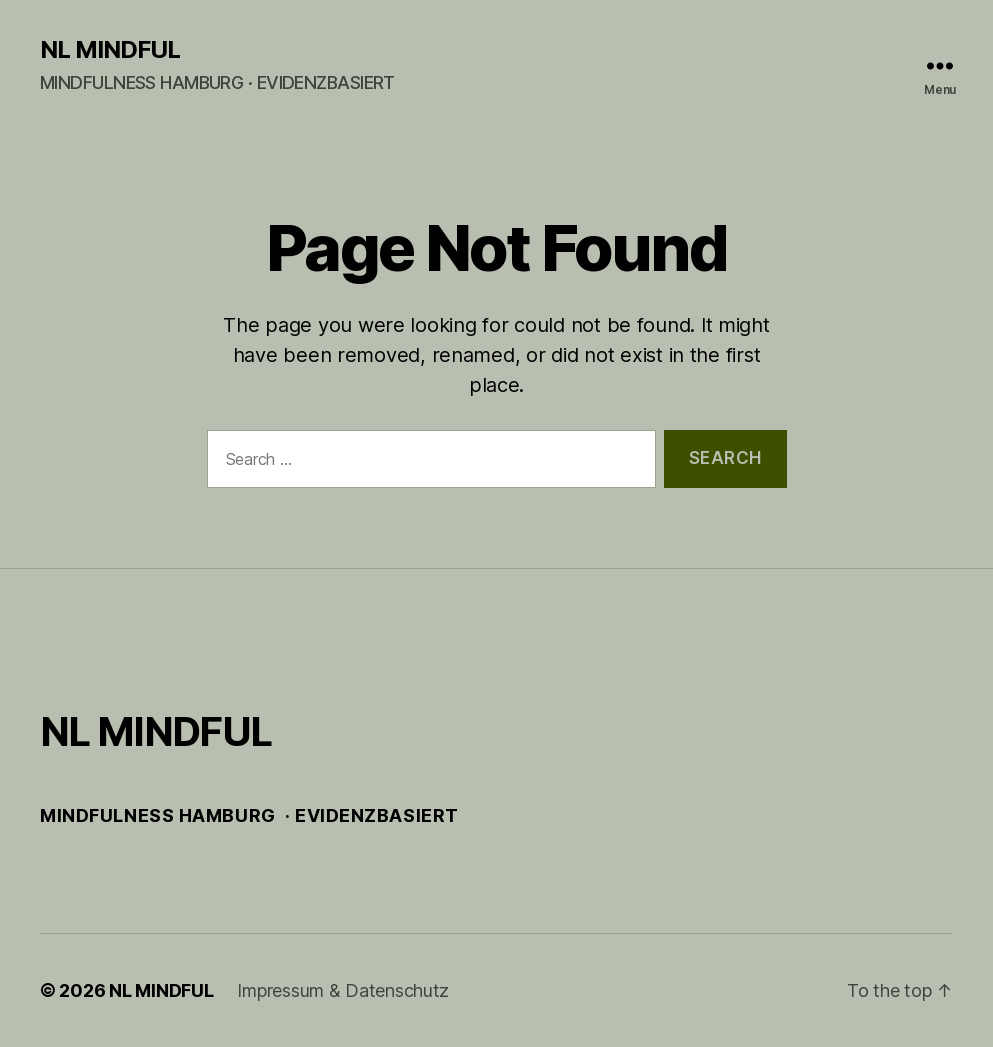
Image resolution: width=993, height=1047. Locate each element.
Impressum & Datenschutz (343, 990)
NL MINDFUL (110, 50)
